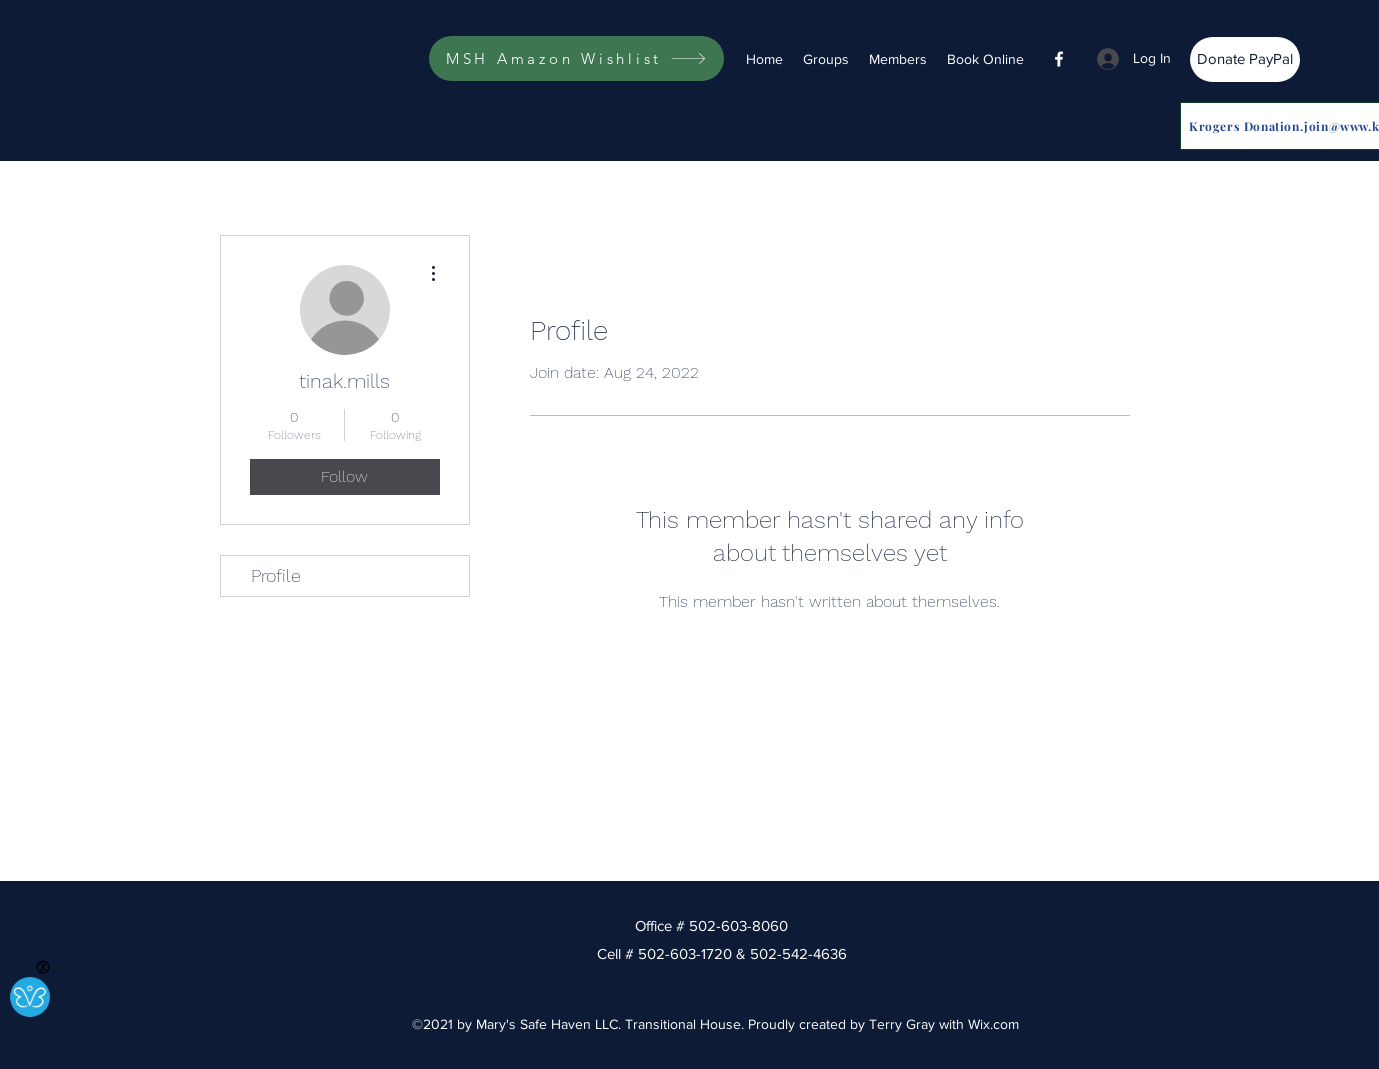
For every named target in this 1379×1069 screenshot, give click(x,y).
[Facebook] (1059, 59)
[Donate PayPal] (1245, 59)
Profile (276, 575)
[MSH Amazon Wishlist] (576, 58)
